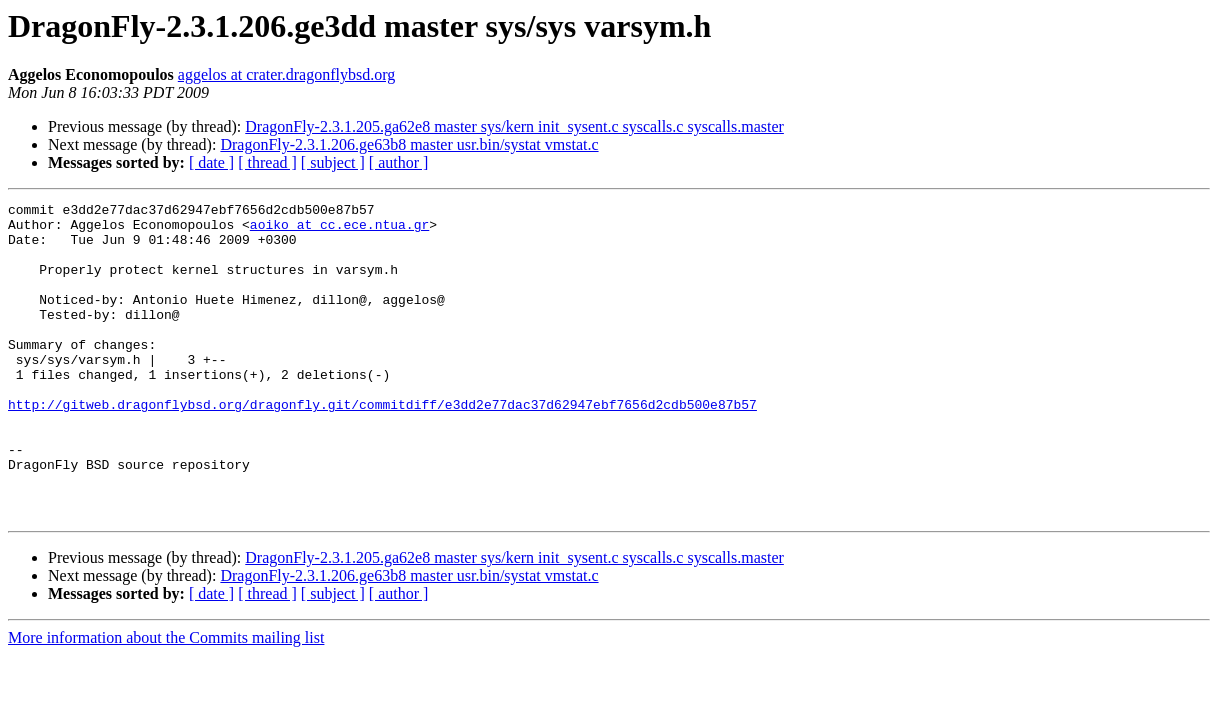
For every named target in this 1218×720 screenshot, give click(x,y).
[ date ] (211, 162)
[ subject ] (333, 162)
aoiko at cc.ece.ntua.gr (339, 230)
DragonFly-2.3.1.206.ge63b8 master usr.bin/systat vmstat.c (409, 144)
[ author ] (399, 162)
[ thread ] (267, 162)
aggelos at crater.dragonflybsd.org (286, 74)
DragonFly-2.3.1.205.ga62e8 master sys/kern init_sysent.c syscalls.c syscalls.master (514, 126)
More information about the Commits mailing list (166, 700)
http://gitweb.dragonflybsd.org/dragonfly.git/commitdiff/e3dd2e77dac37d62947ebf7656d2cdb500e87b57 (382, 446)
